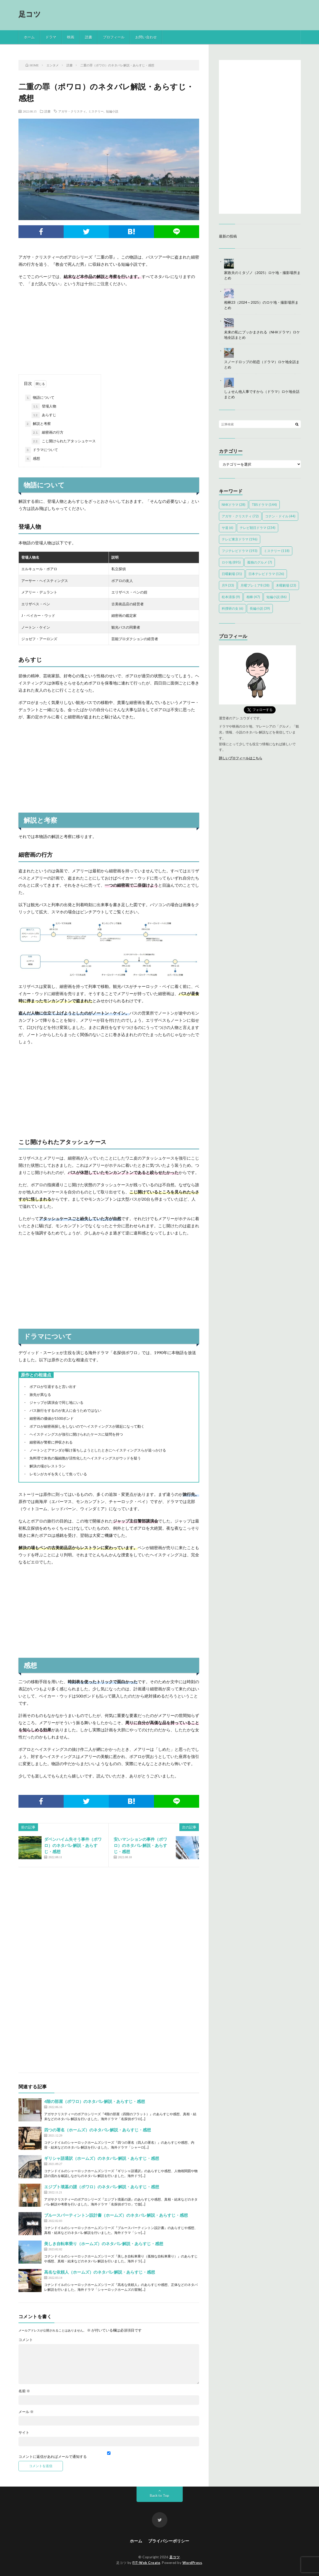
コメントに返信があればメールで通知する (108, 2454)
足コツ (29, 13)
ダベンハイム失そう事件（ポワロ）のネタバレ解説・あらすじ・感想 (73, 1845)
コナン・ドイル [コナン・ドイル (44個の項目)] (280, 516)
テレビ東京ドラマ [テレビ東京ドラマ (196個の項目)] (239, 539)
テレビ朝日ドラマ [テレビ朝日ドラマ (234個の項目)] (257, 528)
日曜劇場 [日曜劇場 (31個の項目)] (232, 574)
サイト (23, 2432)
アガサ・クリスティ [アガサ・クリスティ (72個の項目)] (240, 516)
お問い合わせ (146, 37)
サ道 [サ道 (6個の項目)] (227, 528)
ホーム (29, 37)
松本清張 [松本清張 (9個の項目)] (231, 597)
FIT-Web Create (146, 2563)
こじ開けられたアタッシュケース (64, 441)
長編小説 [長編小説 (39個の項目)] (260, 608)
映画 (70, 37)
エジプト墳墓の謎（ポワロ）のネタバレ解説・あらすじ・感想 (101, 2186)
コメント (25, 2340)
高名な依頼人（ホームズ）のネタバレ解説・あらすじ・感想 (99, 2272)
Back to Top (159, 2495)
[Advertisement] (109, 328)
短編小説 (112, 111)
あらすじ (44, 415)
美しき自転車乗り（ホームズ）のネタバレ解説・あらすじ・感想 (103, 2243)
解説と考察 (38, 424)
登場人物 (44, 406)
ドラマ (50, 37)
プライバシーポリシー (168, 2540)
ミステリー (96, 111)
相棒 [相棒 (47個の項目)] (253, 597)
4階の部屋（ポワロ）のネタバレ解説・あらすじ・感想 (94, 2101)
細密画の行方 (47, 433)
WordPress (192, 2563)
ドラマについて (41, 450)
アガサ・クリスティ (72, 111)
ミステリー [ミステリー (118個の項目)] (276, 551)
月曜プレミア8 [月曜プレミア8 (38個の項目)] (254, 585)
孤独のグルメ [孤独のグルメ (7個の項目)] (259, 562)
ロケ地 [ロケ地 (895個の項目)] (231, 562)
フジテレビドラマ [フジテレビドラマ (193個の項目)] (239, 551)
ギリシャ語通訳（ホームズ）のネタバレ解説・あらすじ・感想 (101, 2158)
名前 (24, 2391)
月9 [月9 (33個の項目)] (228, 585)
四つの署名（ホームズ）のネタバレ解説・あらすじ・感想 (97, 2129)
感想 (32, 459)
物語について (39, 398)
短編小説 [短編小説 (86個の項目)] (276, 597)
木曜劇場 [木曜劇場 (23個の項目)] (286, 585)
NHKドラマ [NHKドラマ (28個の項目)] (233, 505)
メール (26, 2412)
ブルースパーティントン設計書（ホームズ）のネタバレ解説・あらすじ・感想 (116, 2215)
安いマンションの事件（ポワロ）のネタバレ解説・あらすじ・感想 (140, 1845)
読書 (88, 37)
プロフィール (113, 37)
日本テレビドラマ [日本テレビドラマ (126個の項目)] (266, 574)
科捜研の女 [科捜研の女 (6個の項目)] (232, 608)
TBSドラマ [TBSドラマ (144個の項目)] (264, 505)
